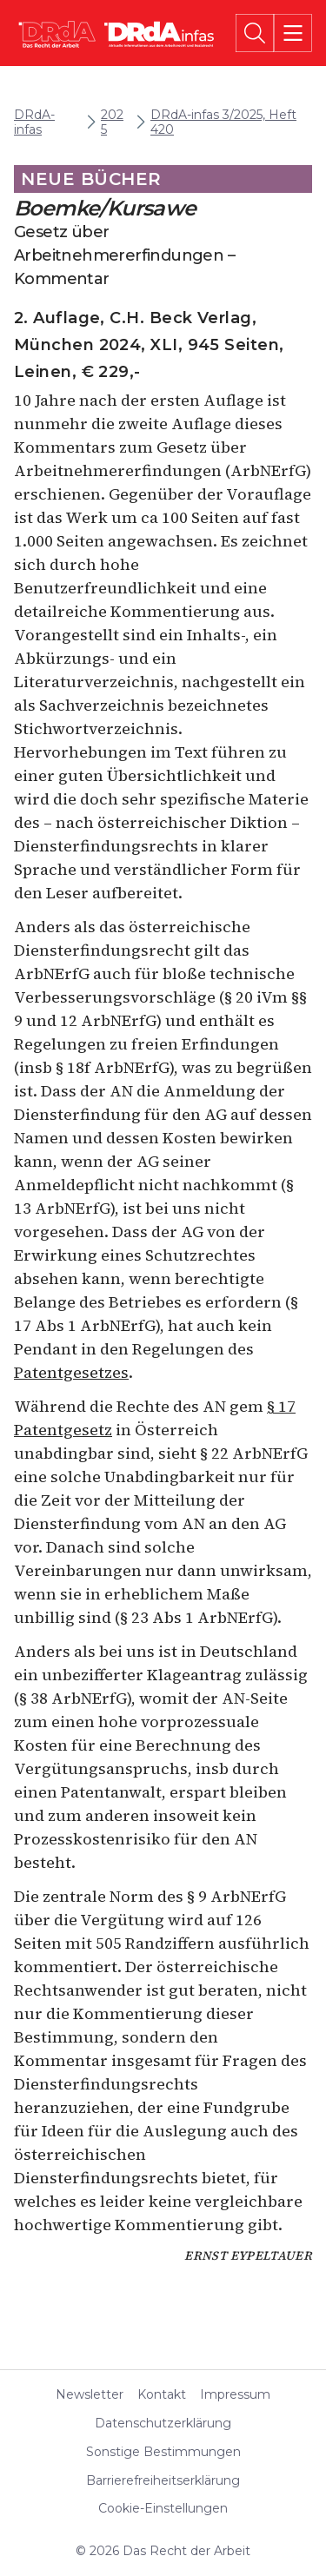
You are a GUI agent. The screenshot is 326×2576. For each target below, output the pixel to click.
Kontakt (161, 2394)
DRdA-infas (34, 122)
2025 (112, 122)
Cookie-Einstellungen (163, 2508)
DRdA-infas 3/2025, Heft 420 (223, 122)
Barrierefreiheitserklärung (163, 2480)
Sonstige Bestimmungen (163, 2452)
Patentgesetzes (71, 1372)
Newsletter (89, 2394)
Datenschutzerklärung (163, 2423)
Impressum (235, 2394)
